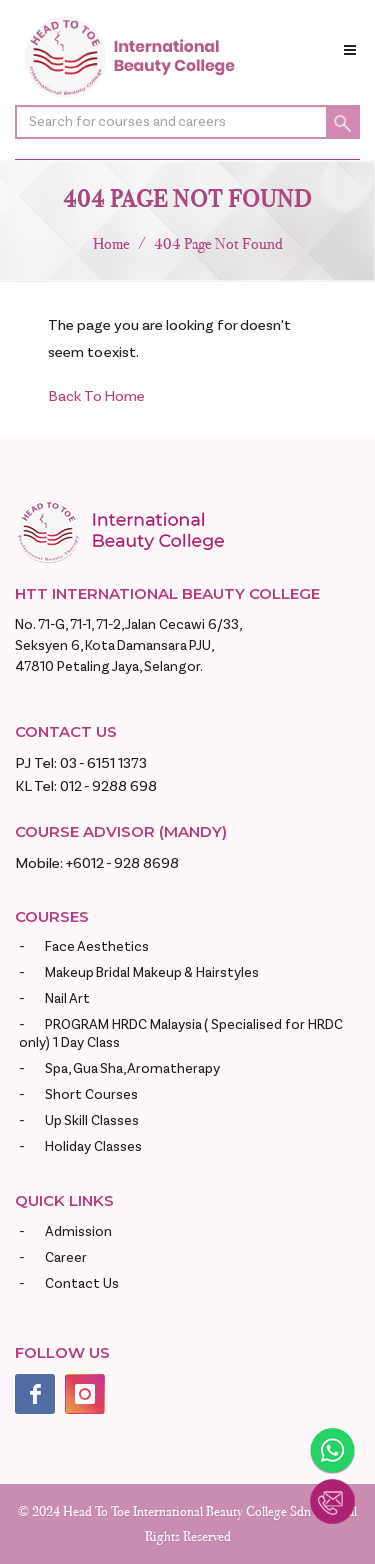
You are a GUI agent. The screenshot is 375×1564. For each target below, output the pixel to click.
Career (66, 1258)
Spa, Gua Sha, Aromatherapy (132, 1069)
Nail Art (67, 999)
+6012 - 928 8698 (122, 863)
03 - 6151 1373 (103, 763)
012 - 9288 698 (108, 786)
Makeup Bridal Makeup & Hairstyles (152, 973)
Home (111, 243)
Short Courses (91, 1095)
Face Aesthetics (97, 947)
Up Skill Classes (92, 1121)
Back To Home (96, 396)
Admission (78, 1232)
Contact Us (82, 1284)
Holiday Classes (93, 1147)
